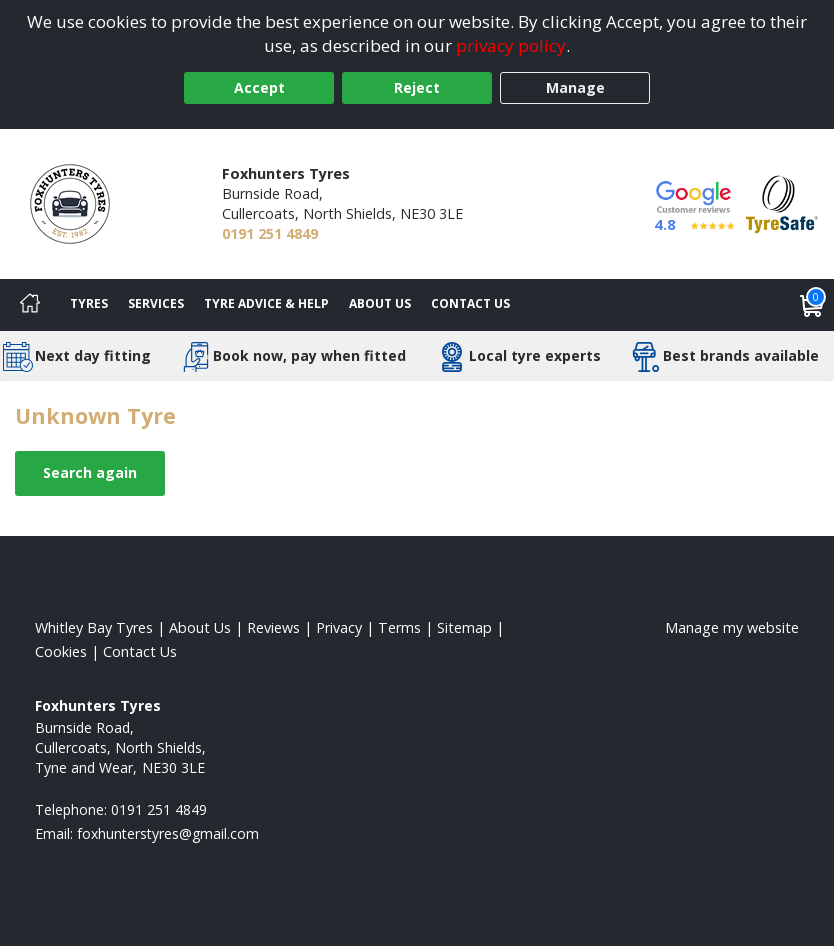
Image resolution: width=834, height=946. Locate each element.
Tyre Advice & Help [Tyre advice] (266, 303)
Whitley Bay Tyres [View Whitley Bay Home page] (94, 627)
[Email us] (168, 833)
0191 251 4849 (270, 233)
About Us (380, 303)
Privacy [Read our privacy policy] (339, 627)
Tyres (89, 303)
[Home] (30, 305)
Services (156, 303)
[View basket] (812, 305)
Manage (575, 87)
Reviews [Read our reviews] (273, 627)
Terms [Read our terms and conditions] (399, 627)
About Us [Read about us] (200, 627)
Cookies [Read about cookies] (61, 651)
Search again (90, 472)
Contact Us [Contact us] (470, 303)
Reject (417, 87)
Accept (259, 87)
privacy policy (511, 45)
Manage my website (732, 627)
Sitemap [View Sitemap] (464, 627)
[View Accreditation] (782, 202)
